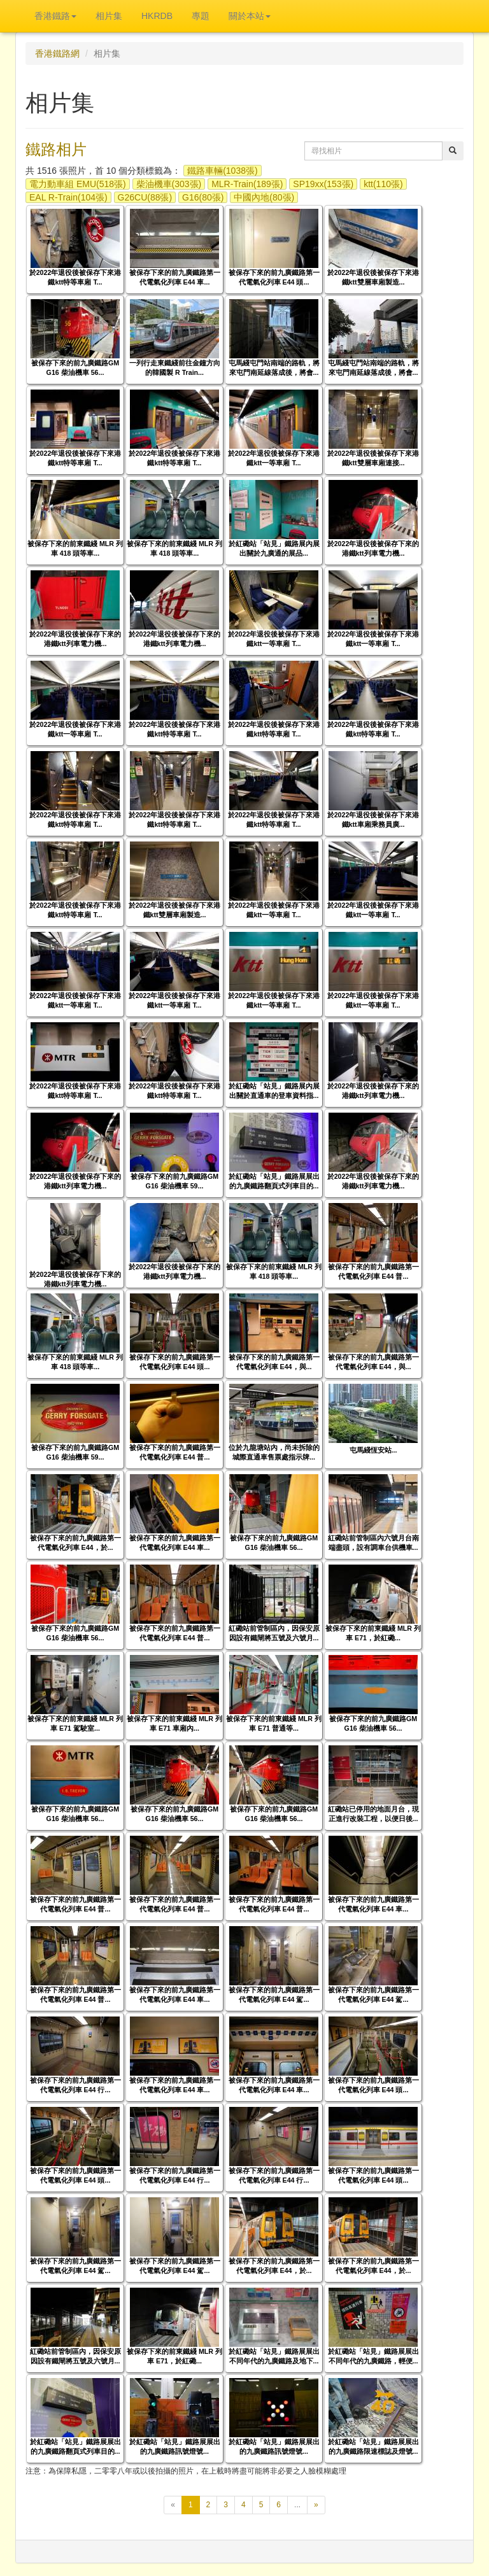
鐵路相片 (56, 149)
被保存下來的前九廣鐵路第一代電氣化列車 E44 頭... (274, 277)
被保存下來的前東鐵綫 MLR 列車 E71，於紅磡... (373, 1633)
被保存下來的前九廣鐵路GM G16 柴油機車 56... (75, 367)
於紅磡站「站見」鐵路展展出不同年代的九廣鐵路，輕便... (373, 2356)
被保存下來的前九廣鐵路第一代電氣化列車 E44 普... (373, 1271)
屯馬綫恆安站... (373, 1450)
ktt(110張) (383, 184)
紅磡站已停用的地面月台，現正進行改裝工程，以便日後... (373, 1813)
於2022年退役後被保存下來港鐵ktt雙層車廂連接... (373, 458)
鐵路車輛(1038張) (222, 170)
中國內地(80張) (264, 197)
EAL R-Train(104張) (68, 197)
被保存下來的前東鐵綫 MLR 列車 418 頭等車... (75, 548)
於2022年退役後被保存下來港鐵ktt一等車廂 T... (274, 458)
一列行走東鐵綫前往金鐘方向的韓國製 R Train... (174, 367)
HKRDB (157, 16)
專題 (200, 16)
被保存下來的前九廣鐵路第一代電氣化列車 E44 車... (174, 277)
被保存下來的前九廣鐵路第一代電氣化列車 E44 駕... (274, 1994)
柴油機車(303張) (169, 184)
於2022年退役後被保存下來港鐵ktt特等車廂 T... (75, 277)
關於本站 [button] (250, 16)
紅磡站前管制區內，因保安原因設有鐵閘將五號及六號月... (274, 1633)
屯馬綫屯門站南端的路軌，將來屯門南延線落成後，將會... (274, 367)
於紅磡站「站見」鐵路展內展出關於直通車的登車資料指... (274, 1090)
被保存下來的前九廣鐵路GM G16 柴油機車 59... (174, 1181)
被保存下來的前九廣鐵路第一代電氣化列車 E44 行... (75, 2085)
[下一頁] (316, 2505)
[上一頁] (173, 2505)
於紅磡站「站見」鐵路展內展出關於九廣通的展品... (274, 548)
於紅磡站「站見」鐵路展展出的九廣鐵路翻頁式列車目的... (274, 1181)
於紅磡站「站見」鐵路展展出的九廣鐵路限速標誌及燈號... (373, 2446)
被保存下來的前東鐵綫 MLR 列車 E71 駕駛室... (75, 1723)
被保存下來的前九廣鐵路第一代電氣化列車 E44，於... (75, 1542)
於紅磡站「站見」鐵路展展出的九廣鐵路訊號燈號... (174, 2446)
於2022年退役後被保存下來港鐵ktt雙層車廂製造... (373, 277)
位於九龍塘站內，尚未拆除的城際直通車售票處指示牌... (274, 1452)
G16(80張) (202, 197)
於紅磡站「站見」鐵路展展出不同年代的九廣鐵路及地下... (274, 2356)
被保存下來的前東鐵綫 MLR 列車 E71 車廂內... (174, 1723)
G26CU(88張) (145, 197)
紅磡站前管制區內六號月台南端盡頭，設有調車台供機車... (373, 1542)
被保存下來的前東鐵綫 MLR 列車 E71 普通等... (274, 1723)
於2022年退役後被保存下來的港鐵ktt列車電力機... (373, 548)
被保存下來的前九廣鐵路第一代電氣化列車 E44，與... (274, 1361)
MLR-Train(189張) (247, 184)
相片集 (109, 16)
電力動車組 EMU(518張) (77, 184)
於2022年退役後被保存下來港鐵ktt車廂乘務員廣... (373, 819)
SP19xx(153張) (323, 184)
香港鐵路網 (57, 53)
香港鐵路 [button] (55, 16)
